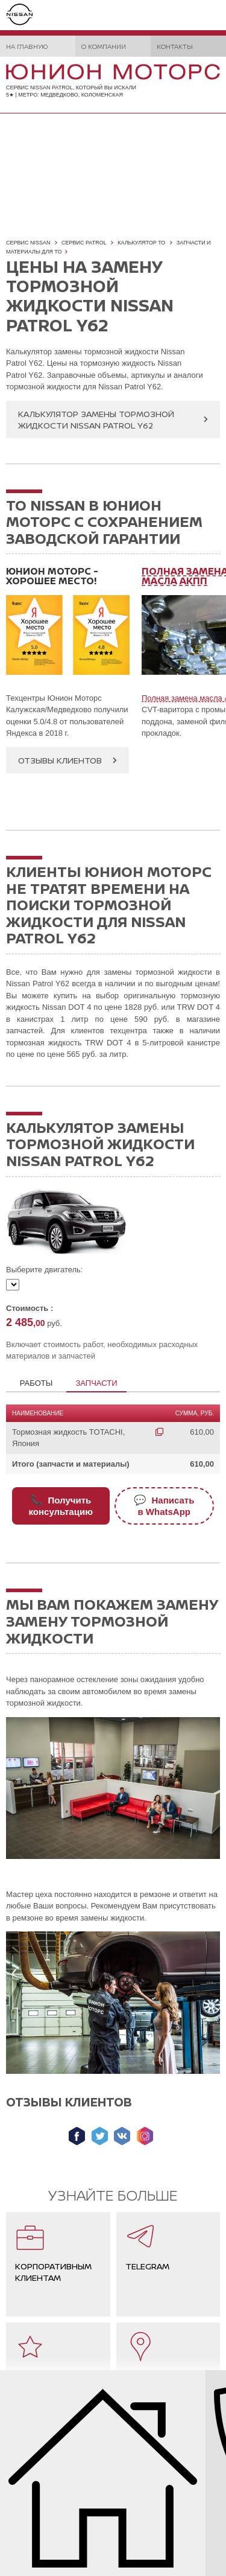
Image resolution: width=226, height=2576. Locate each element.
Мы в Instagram (145, 2136)
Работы (36, 1383)
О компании (103, 46)
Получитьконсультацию (61, 1505)
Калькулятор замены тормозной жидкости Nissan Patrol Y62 (96, 419)
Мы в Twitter (100, 2136)
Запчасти (96, 1383)
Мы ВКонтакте (122, 2136)
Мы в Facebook (77, 2136)
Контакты (175, 46)
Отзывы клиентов (60, 760)
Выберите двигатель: (44, 1269)
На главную (27, 46)
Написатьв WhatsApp (164, 1505)
